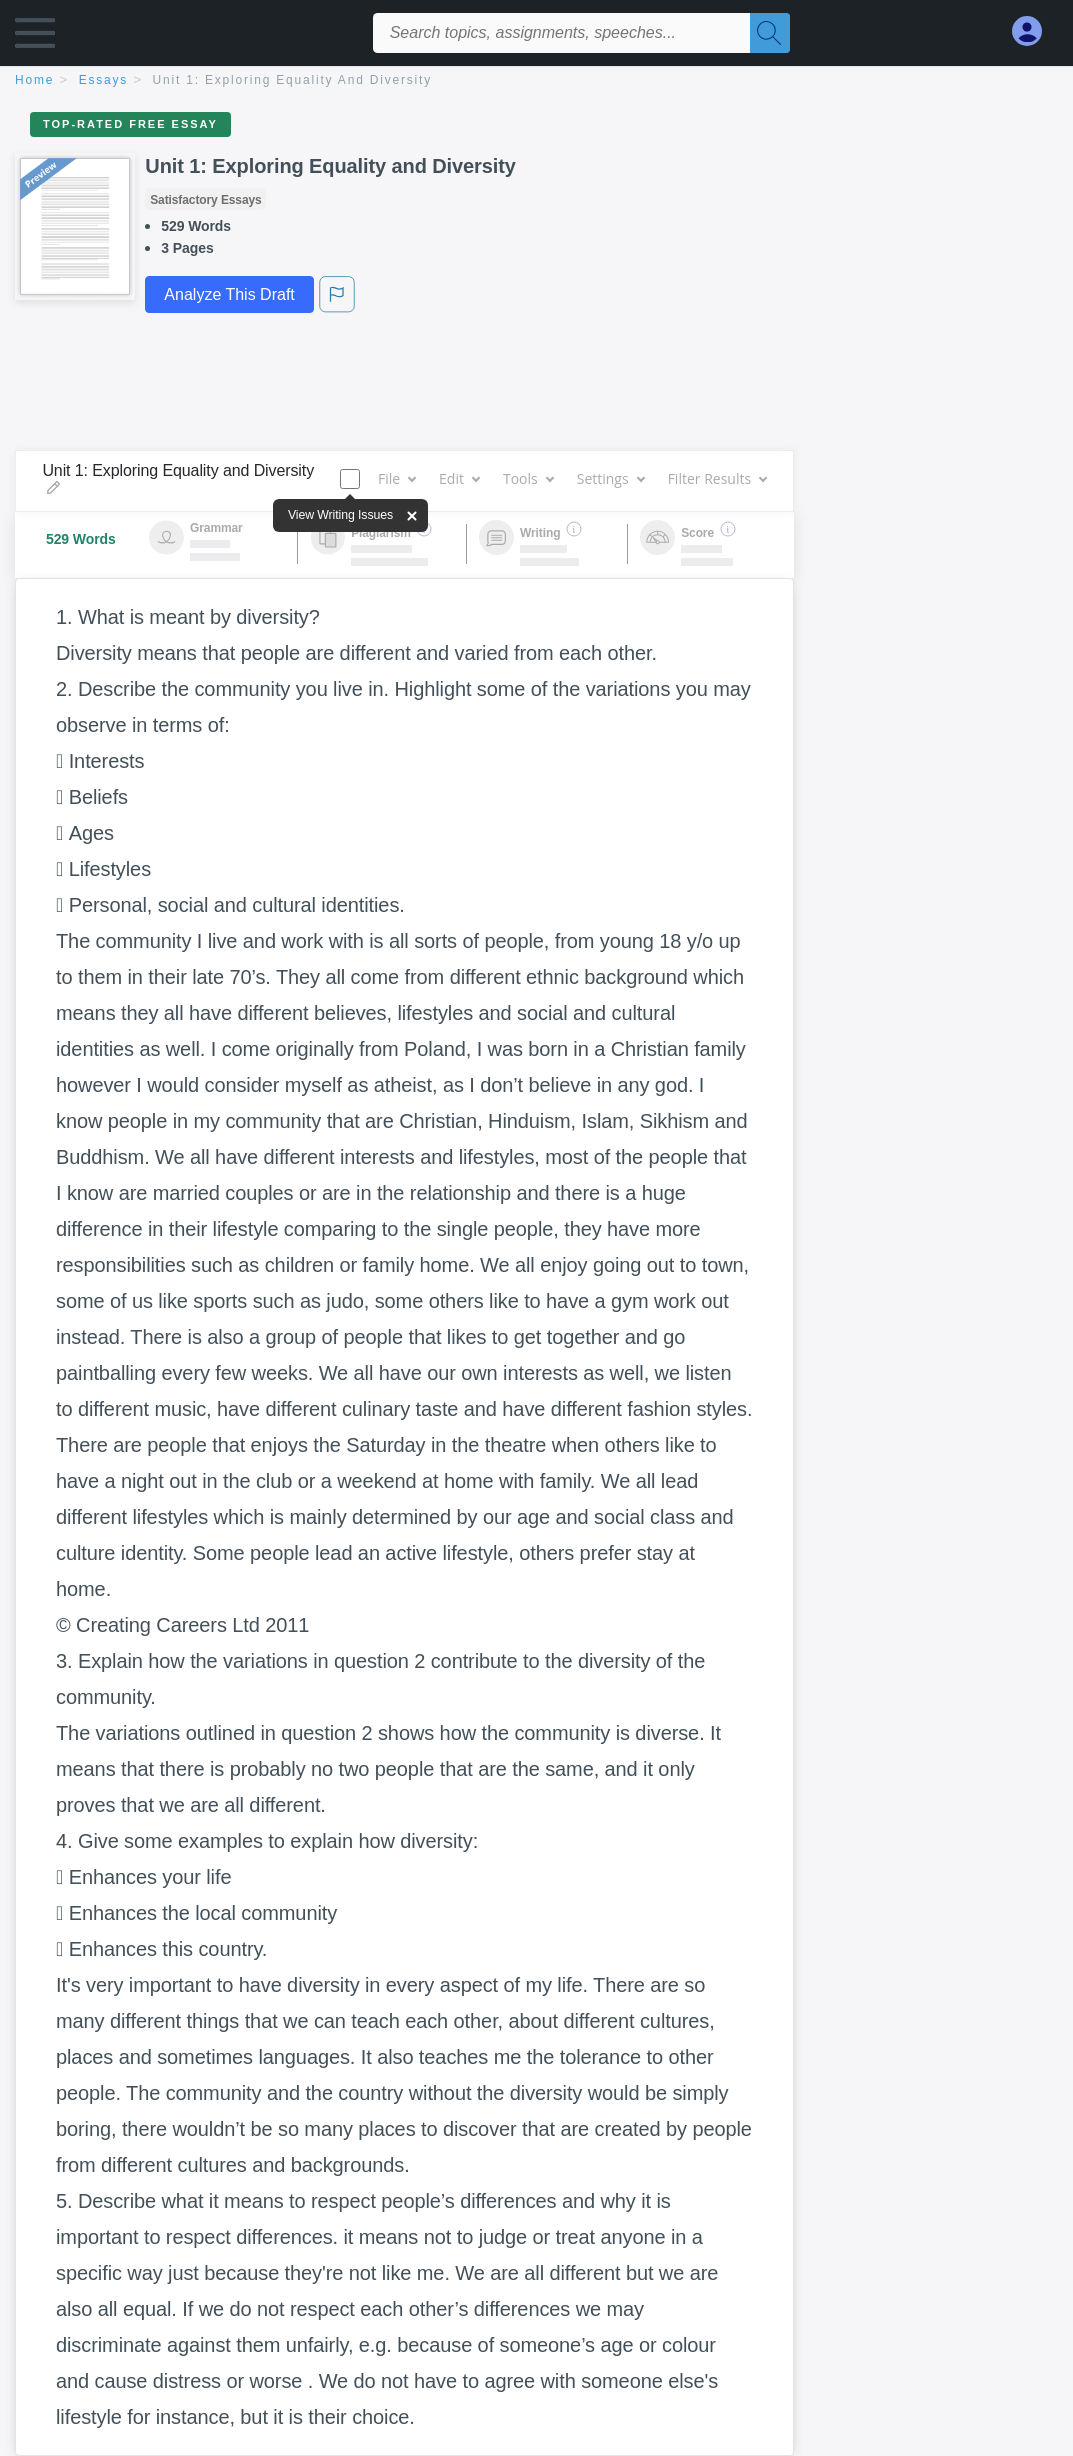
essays (103, 80)
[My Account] (1035, 31)
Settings (610, 478)
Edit (459, 478)
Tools (528, 478)
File (396, 478)
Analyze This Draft (229, 294)
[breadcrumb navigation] (536, 81)
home (34, 80)
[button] (35, 37)
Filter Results (717, 478)
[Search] (770, 33)
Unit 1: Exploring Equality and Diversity (292, 80)
